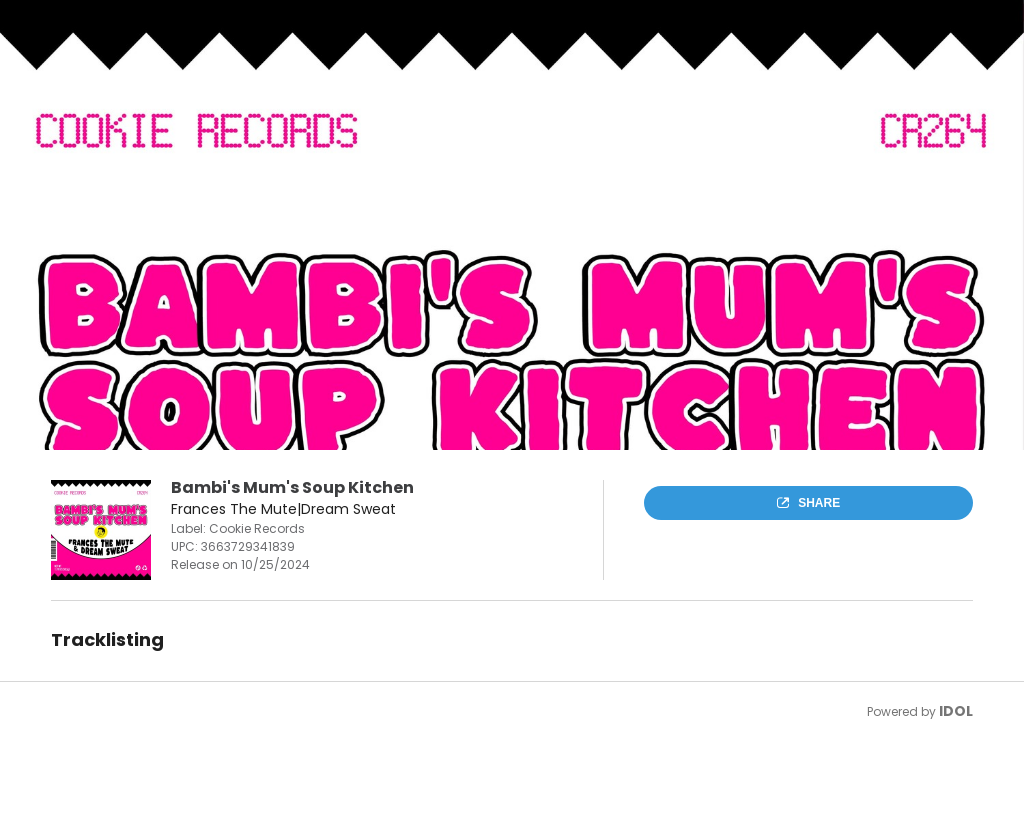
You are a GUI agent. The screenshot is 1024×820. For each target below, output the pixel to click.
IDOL (956, 711)
